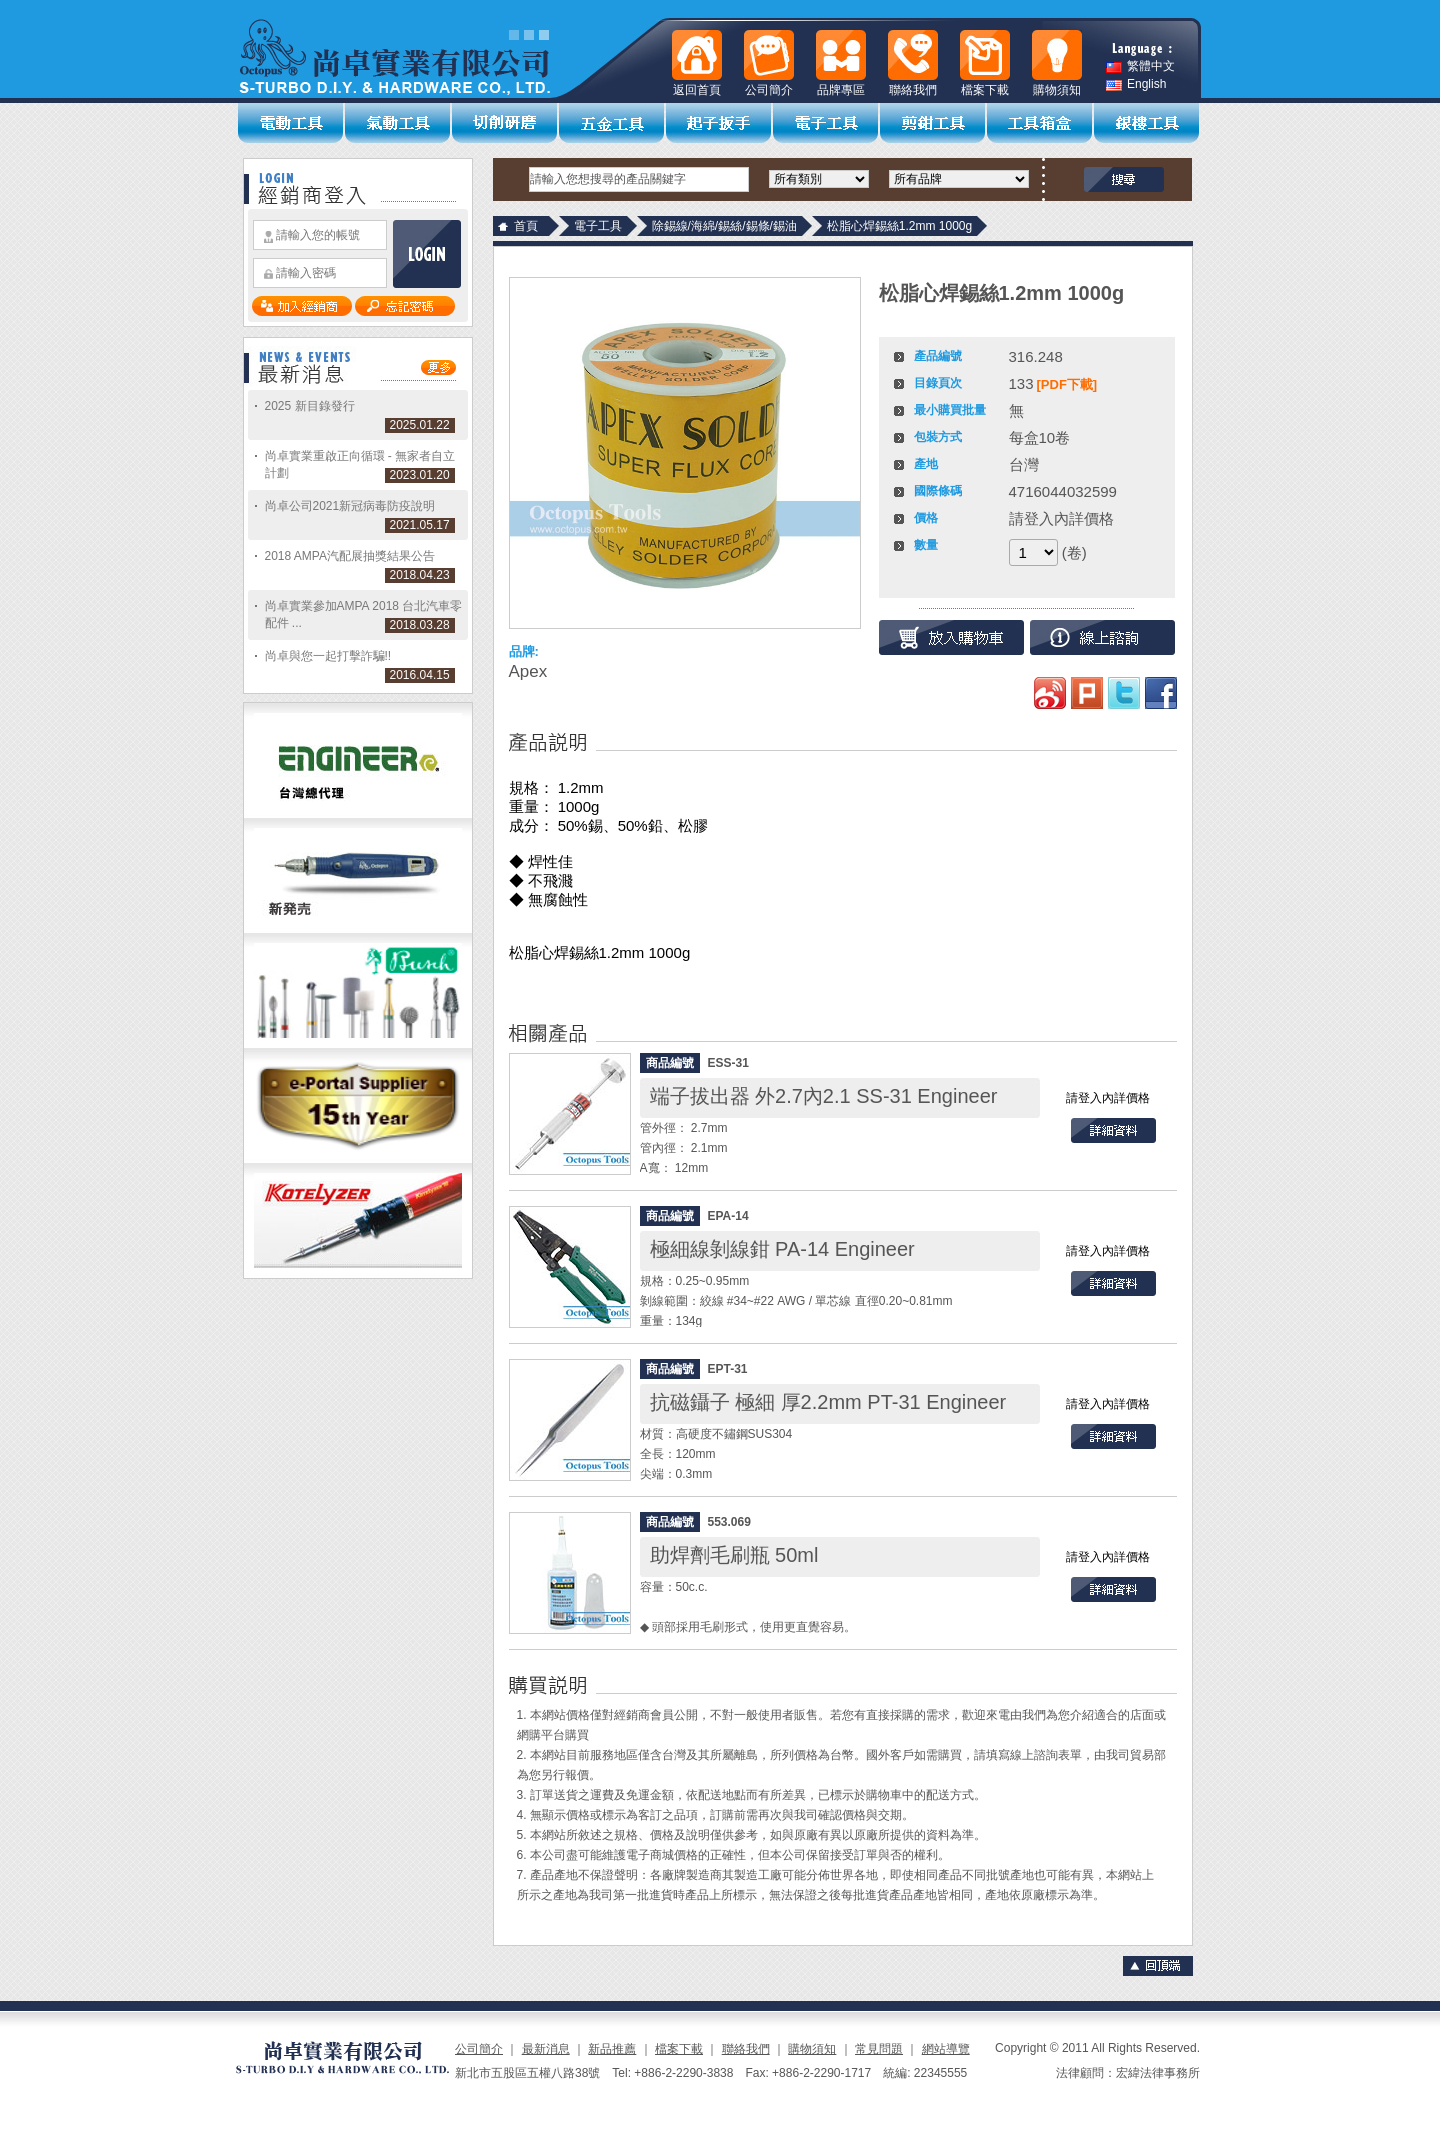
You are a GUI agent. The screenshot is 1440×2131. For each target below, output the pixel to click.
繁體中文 (1140, 66)
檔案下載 (679, 2049)
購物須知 (812, 2049)
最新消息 (546, 2049)
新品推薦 (612, 2049)
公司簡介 (479, 2049)
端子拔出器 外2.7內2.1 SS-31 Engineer (824, 1096)
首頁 (526, 226)
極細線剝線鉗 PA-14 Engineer (782, 1249)
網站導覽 (946, 2049)
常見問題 (879, 2049)
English (1136, 84)
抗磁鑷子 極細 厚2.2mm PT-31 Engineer (828, 1402)
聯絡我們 (746, 2049)
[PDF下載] (1067, 384)
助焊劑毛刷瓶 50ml (734, 1555)
